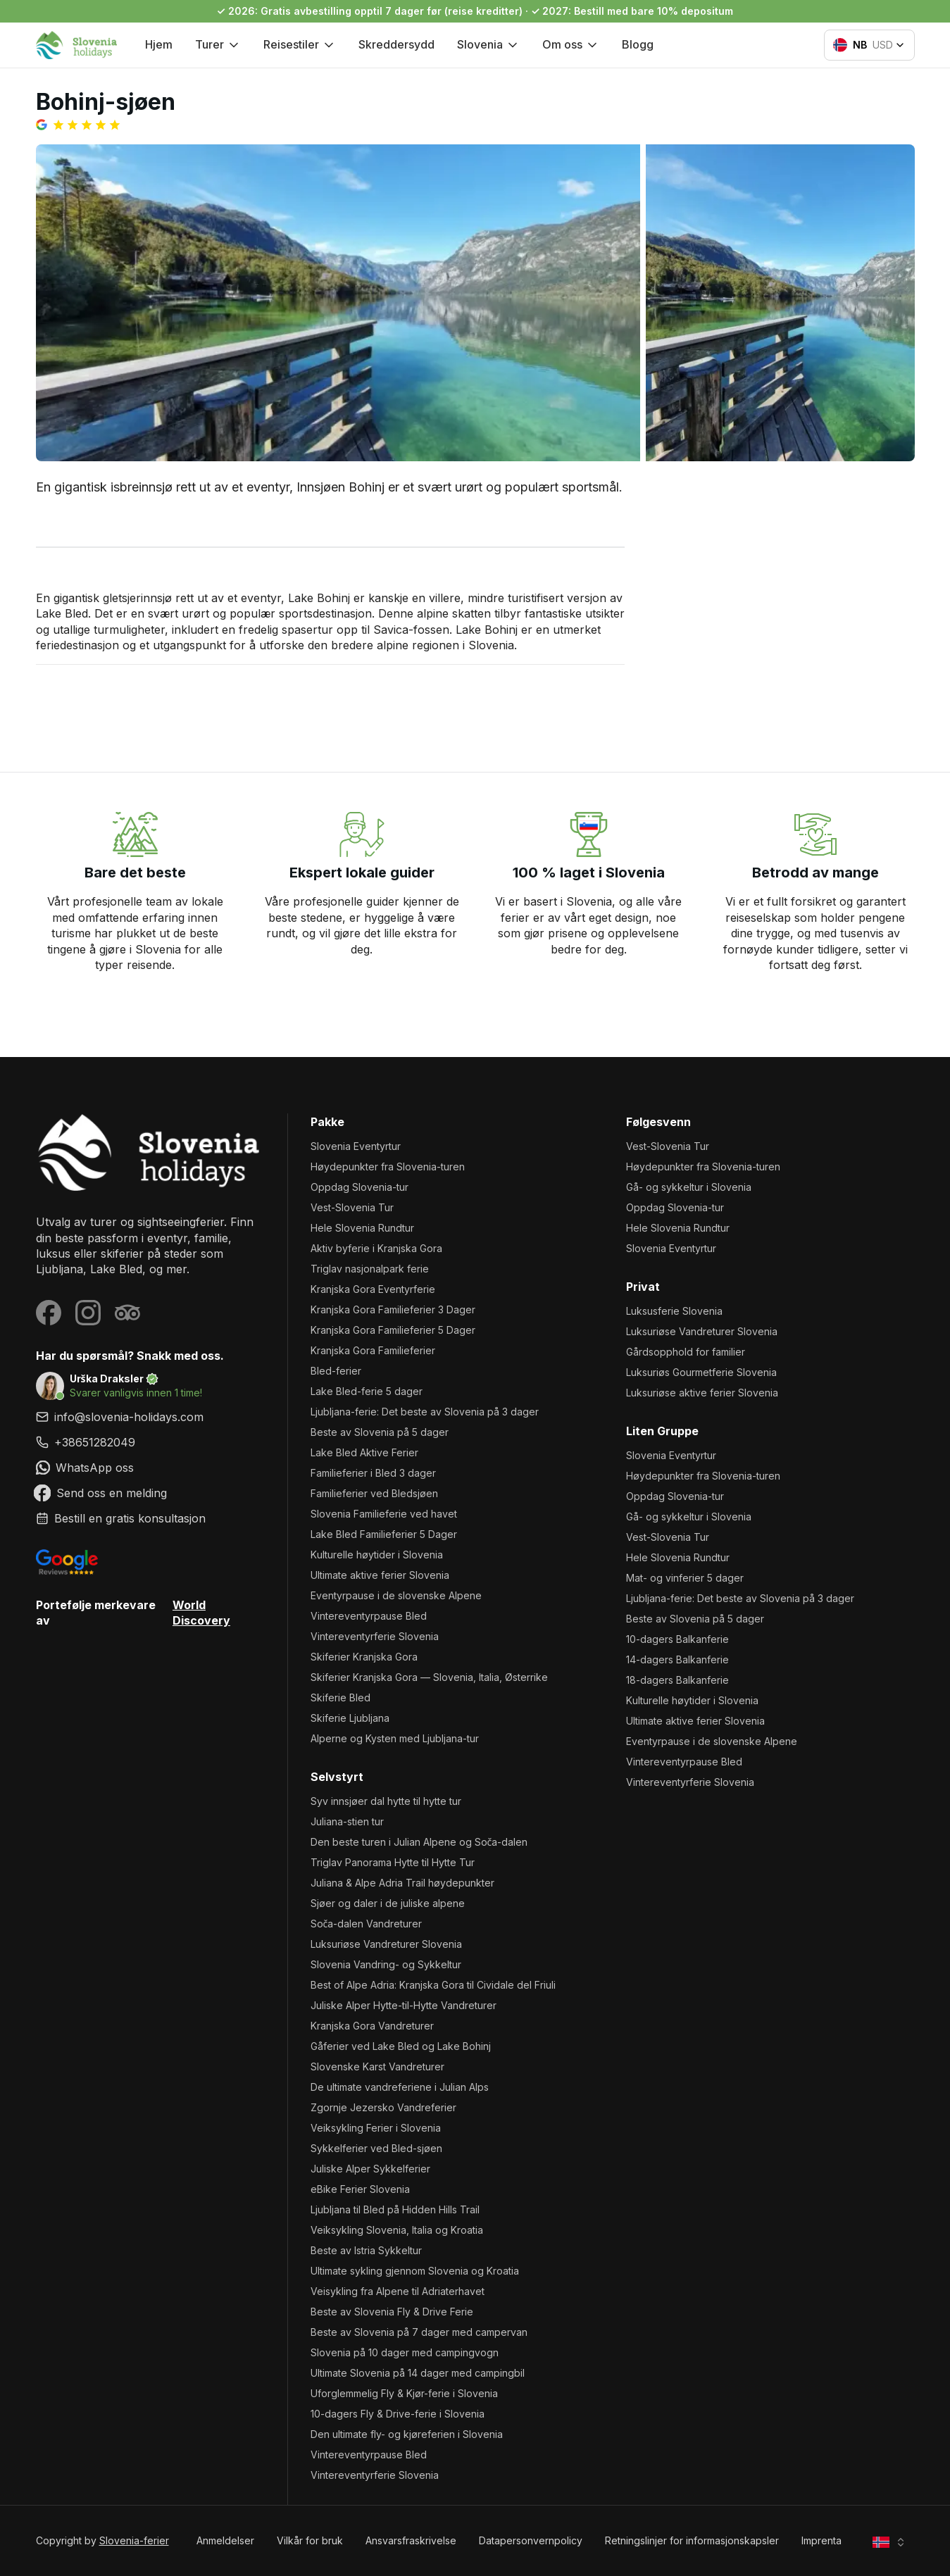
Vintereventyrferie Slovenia (375, 1636)
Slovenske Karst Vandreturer (377, 2066)
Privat (643, 1287)
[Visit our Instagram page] (88, 1312)
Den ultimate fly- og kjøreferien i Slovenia (407, 2434)
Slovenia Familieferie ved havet (384, 1514)
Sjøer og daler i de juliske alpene (388, 1903)
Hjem (159, 44)
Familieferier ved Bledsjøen (374, 1493)
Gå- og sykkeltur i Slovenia (688, 1187)
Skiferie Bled (340, 1697)
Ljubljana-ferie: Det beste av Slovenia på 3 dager (425, 1412)
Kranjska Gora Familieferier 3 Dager (393, 1309)
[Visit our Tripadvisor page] (127, 1312)
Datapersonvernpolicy (530, 2540)
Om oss (570, 44)
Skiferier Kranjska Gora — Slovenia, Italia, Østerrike (429, 1677)
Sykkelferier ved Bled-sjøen (376, 2148)
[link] (150, 1442)
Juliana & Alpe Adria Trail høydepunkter (402, 1883)
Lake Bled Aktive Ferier (364, 1452)
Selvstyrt (337, 1777)
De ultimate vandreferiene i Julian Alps (400, 2087)
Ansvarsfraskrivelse (410, 2540)
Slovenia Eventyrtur (356, 1146)
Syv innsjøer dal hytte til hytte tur (386, 1801)
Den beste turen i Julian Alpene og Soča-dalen (419, 1842)
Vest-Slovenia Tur (352, 1207)
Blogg (638, 44)
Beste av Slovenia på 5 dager (380, 1432)
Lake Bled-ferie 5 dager (367, 1391)
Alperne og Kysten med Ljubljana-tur (395, 1738)
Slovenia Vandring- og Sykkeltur (386, 1964)
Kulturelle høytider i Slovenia (377, 1555)
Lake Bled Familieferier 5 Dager (384, 1534)
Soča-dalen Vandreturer (367, 1924)
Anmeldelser (225, 2540)
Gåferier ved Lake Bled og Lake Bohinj (401, 2046)
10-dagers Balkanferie (677, 1639)
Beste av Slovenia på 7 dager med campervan (419, 2332)
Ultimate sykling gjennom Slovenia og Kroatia (415, 2271)
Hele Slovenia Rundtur (362, 1228)
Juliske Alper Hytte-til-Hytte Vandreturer (403, 2005)
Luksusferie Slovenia (674, 1311)
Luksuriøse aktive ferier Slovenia (702, 1393)
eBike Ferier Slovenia (360, 2189)
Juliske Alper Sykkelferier (370, 2169)
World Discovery (201, 1612)
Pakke (327, 1122)
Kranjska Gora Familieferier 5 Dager (393, 1330)
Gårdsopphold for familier (685, 1352)
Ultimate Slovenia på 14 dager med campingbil (418, 2373)
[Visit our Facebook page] (48, 1312)
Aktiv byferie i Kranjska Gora (376, 1248)
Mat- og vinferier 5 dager (685, 1578)
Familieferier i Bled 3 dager (373, 1473)
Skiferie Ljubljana (350, 1718)
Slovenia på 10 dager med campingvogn (405, 2352)
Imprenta (821, 2540)
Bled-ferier (336, 1371)
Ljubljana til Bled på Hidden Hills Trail (395, 2209)
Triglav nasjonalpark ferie (370, 1269)
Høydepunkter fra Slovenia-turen (388, 1167)
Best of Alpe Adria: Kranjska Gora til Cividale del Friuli (433, 1985)
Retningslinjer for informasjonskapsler (692, 2540)
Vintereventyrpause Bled (369, 1616)
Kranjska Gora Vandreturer (372, 2026)
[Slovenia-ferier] (150, 1152)
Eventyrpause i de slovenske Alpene (396, 1595)
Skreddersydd (396, 44)
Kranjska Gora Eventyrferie (373, 1289)
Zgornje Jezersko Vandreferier (383, 2107)
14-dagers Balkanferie (677, 1659)
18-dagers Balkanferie (677, 1680)
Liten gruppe (662, 1431)
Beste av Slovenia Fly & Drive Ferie (392, 2312)
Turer (218, 44)
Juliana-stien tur (347, 1821)
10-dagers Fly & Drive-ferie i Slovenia (398, 2414)
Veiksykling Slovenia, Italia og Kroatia (397, 2230)
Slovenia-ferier (134, 2540)
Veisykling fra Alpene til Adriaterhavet (398, 2291)
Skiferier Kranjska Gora (364, 1657)
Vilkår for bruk (310, 2540)
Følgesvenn (658, 1122)
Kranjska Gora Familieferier (373, 1350)
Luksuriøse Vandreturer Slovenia (386, 1944)
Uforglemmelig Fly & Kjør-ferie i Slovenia (404, 2393)
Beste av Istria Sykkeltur (366, 2250)
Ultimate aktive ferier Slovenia (380, 1575)
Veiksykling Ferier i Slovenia (376, 2128)
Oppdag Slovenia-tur (359, 1187)
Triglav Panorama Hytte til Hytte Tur (393, 1862)
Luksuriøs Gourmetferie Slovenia (701, 1372)
